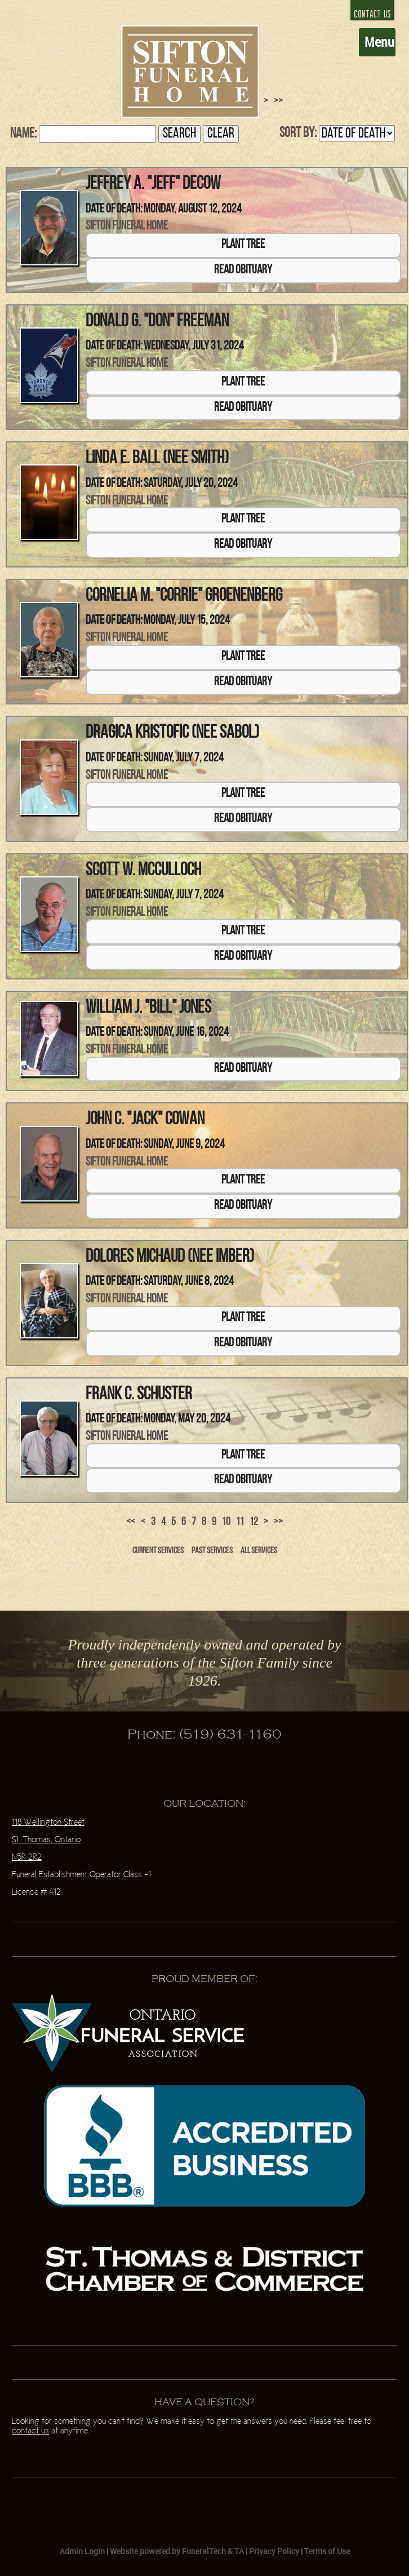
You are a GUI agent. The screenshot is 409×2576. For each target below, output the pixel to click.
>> (278, 1522)
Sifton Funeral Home (127, 226)
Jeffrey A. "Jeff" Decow (153, 184)
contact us (30, 2431)
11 (240, 1522)
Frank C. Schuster (139, 1395)
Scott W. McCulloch (143, 871)
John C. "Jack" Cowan (145, 1120)
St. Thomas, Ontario (46, 1840)
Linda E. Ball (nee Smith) (157, 459)
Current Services (158, 1550)
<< (130, 1522)
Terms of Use (327, 2551)
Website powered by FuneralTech (168, 2551)
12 (254, 1522)
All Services (259, 1550)
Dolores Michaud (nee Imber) (170, 1257)
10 (226, 1522)
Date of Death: (114, 209)
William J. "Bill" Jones (148, 1008)
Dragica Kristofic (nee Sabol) (172, 733)
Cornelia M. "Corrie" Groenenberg (184, 596)
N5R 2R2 (27, 1857)
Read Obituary (243, 270)
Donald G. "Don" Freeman (157, 322)
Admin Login (82, 2551)
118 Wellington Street (48, 1822)
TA (239, 2551)
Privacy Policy (274, 2551)
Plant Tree (243, 244)
